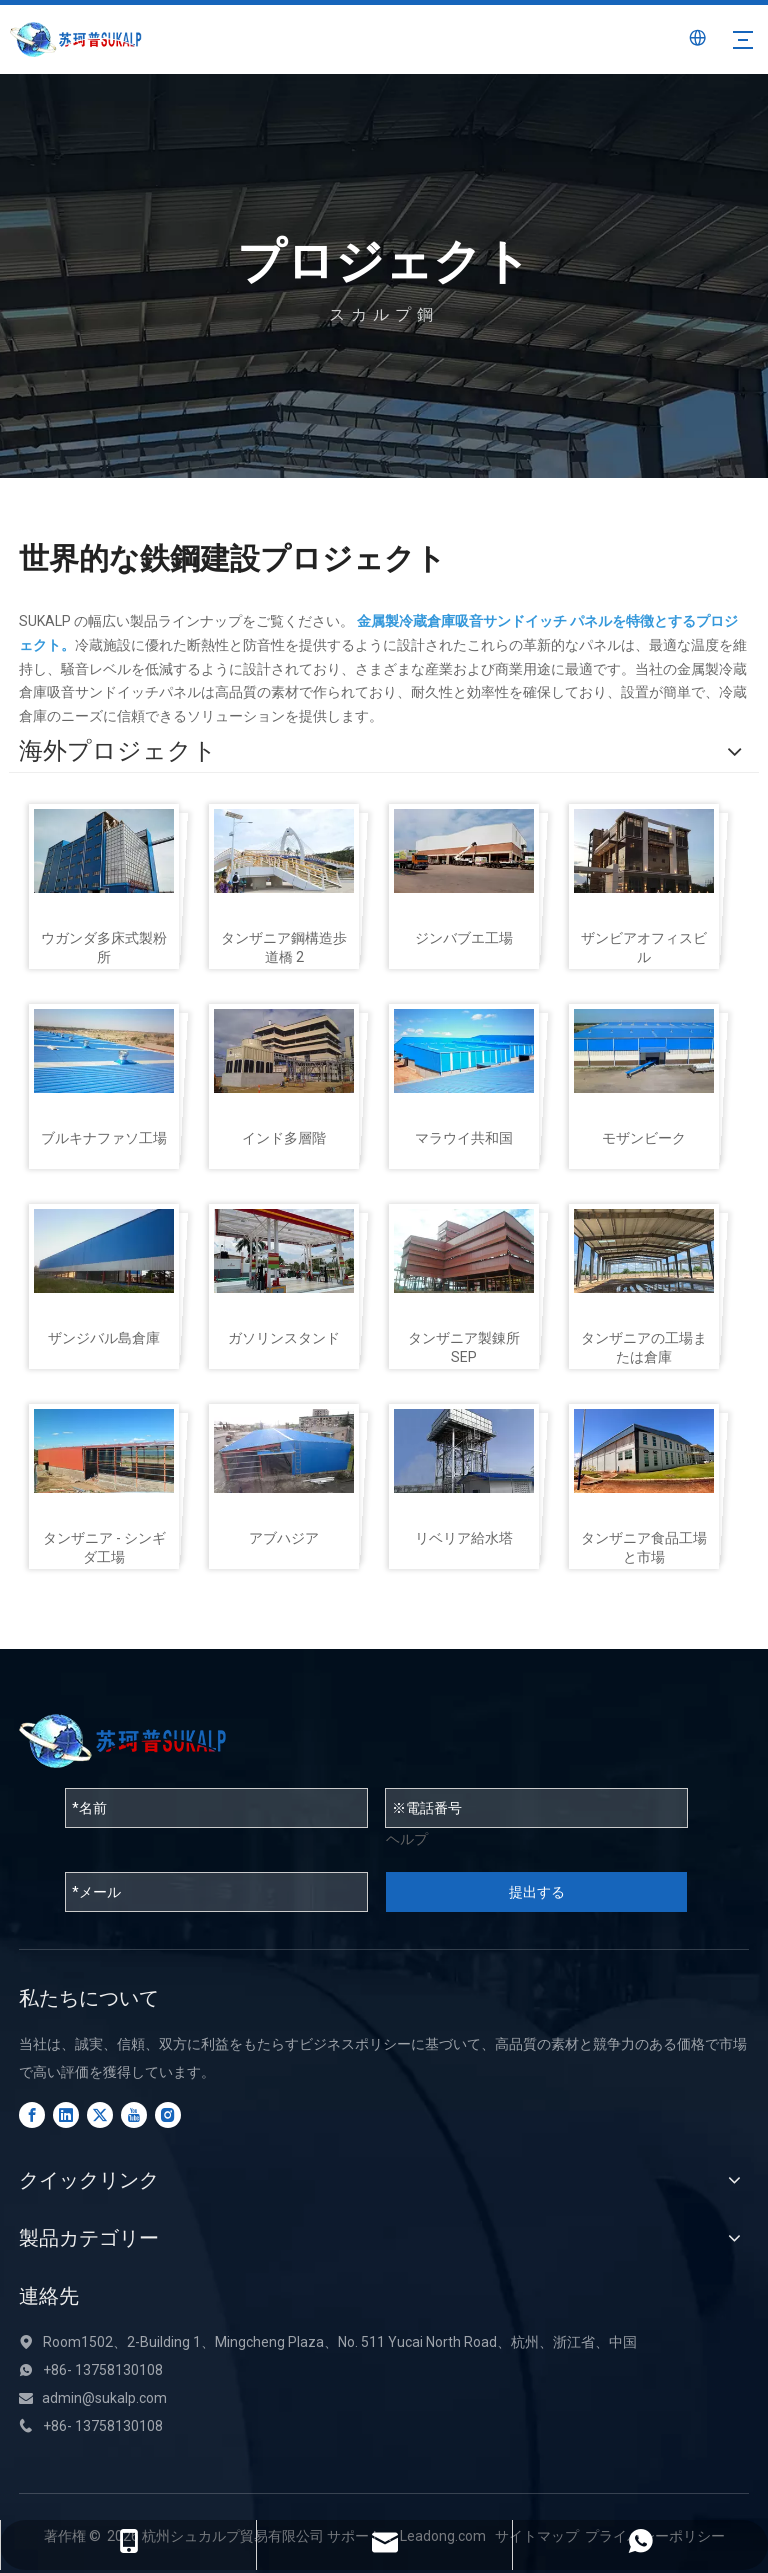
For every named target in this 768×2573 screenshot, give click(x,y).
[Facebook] (32, 2115)
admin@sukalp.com (104, 2398)
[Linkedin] (66, 2115)
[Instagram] (168, 2115)
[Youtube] (134, 2115)
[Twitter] (100, 2115)
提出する (537, 1892)
